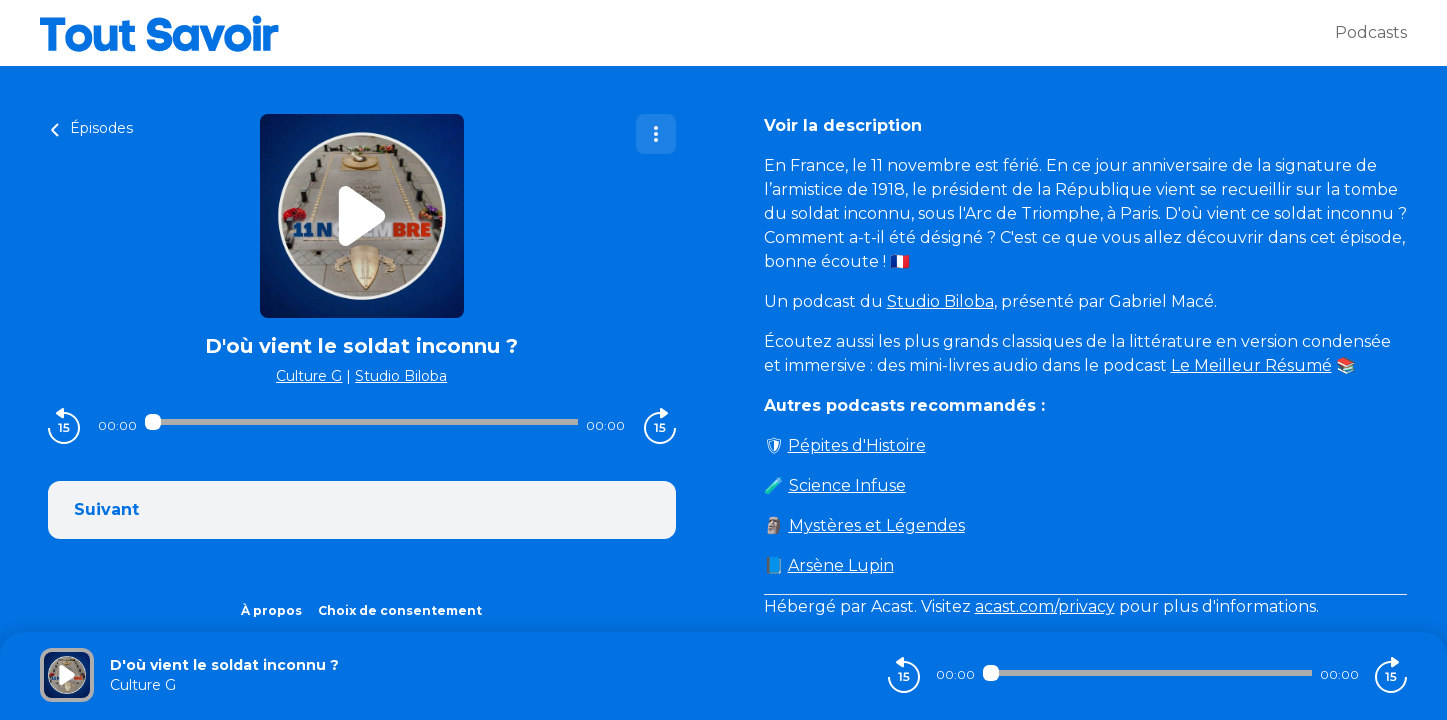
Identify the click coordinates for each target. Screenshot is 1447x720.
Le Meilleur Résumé (1251, 365)
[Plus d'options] (656, 134)
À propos (271, 610)
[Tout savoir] (687, 33)
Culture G (309, 376)
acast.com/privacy (1045, 606)
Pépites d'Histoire (857, 445)
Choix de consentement (400, 610)
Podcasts (1371, 32)
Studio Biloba (401, 376)
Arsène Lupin (841, 565)
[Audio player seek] (361, 422)
